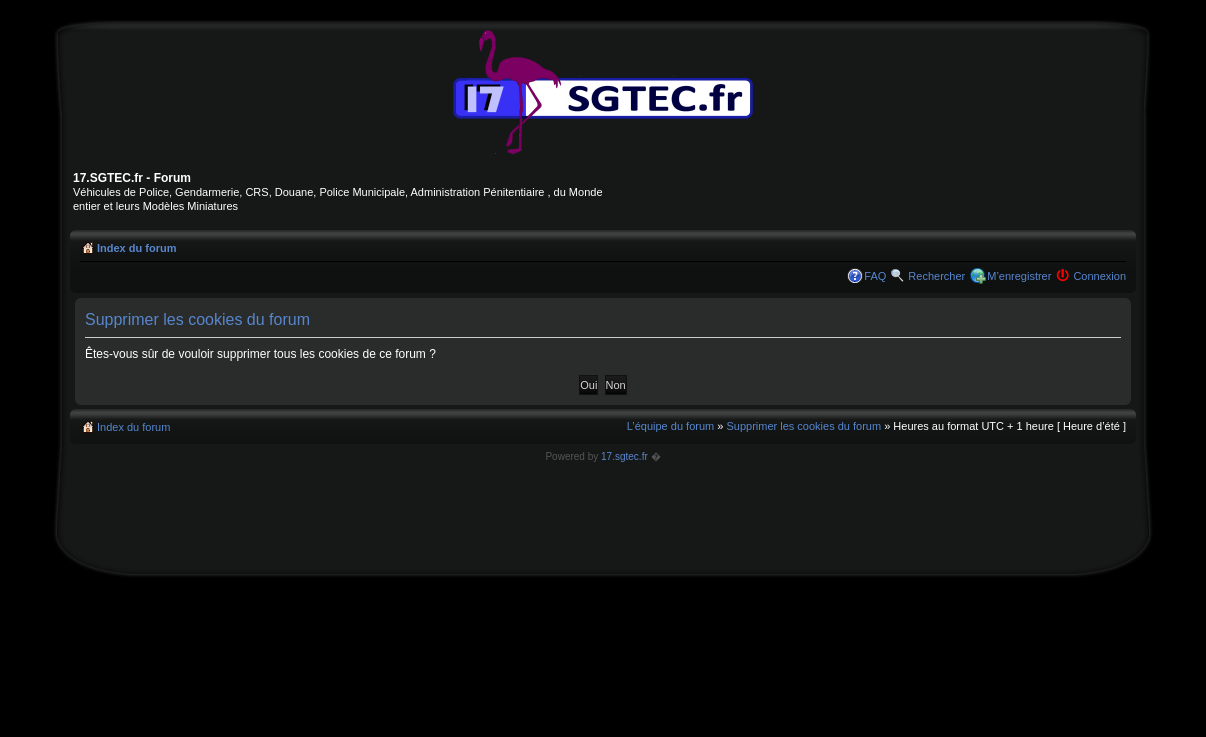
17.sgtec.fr (624, 456)
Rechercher (936, 276)
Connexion (1099, 276)
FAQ (875, 276)
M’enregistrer (1019, 276)
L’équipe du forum (670, 426)
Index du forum (136, 248)
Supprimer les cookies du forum (803, 426)
